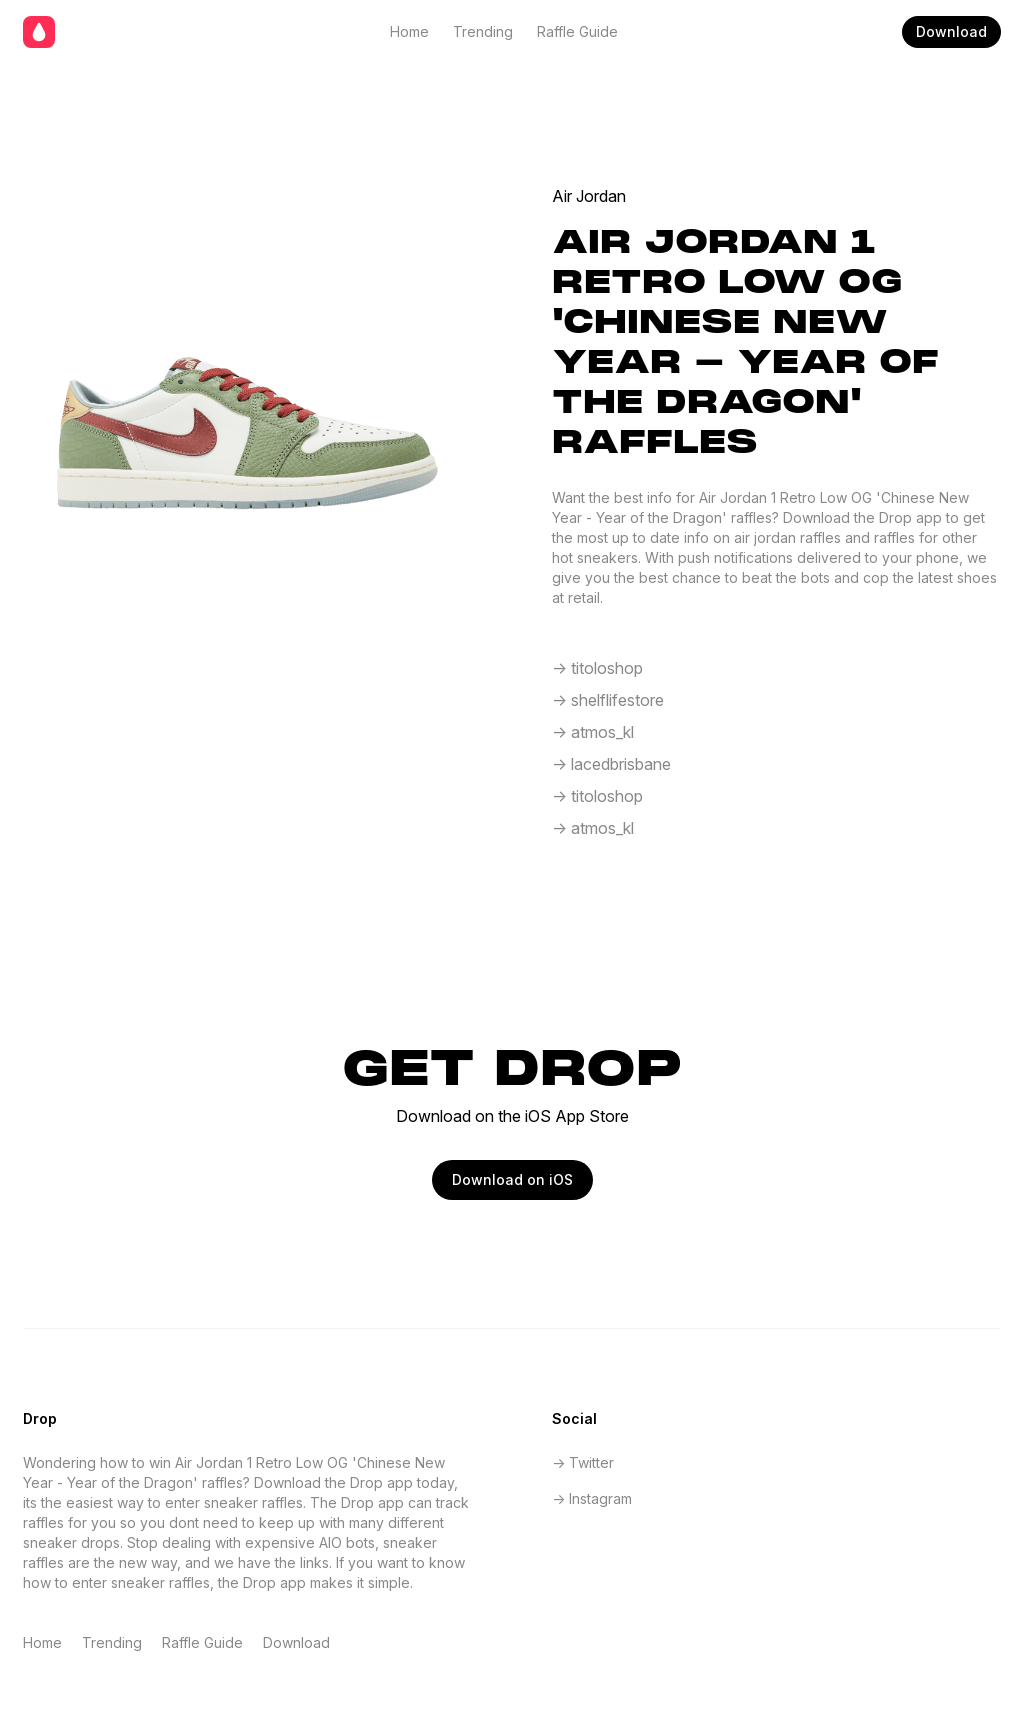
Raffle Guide (577, 31)
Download (951, 31)
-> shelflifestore (608, 700)
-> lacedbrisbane (611, 764)
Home (409, 31)
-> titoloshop (597, 668)
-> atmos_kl (593, 732)
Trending (483, 31)
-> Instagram (592, 1498)
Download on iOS (512, 1179)
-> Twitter (583, 1462)
